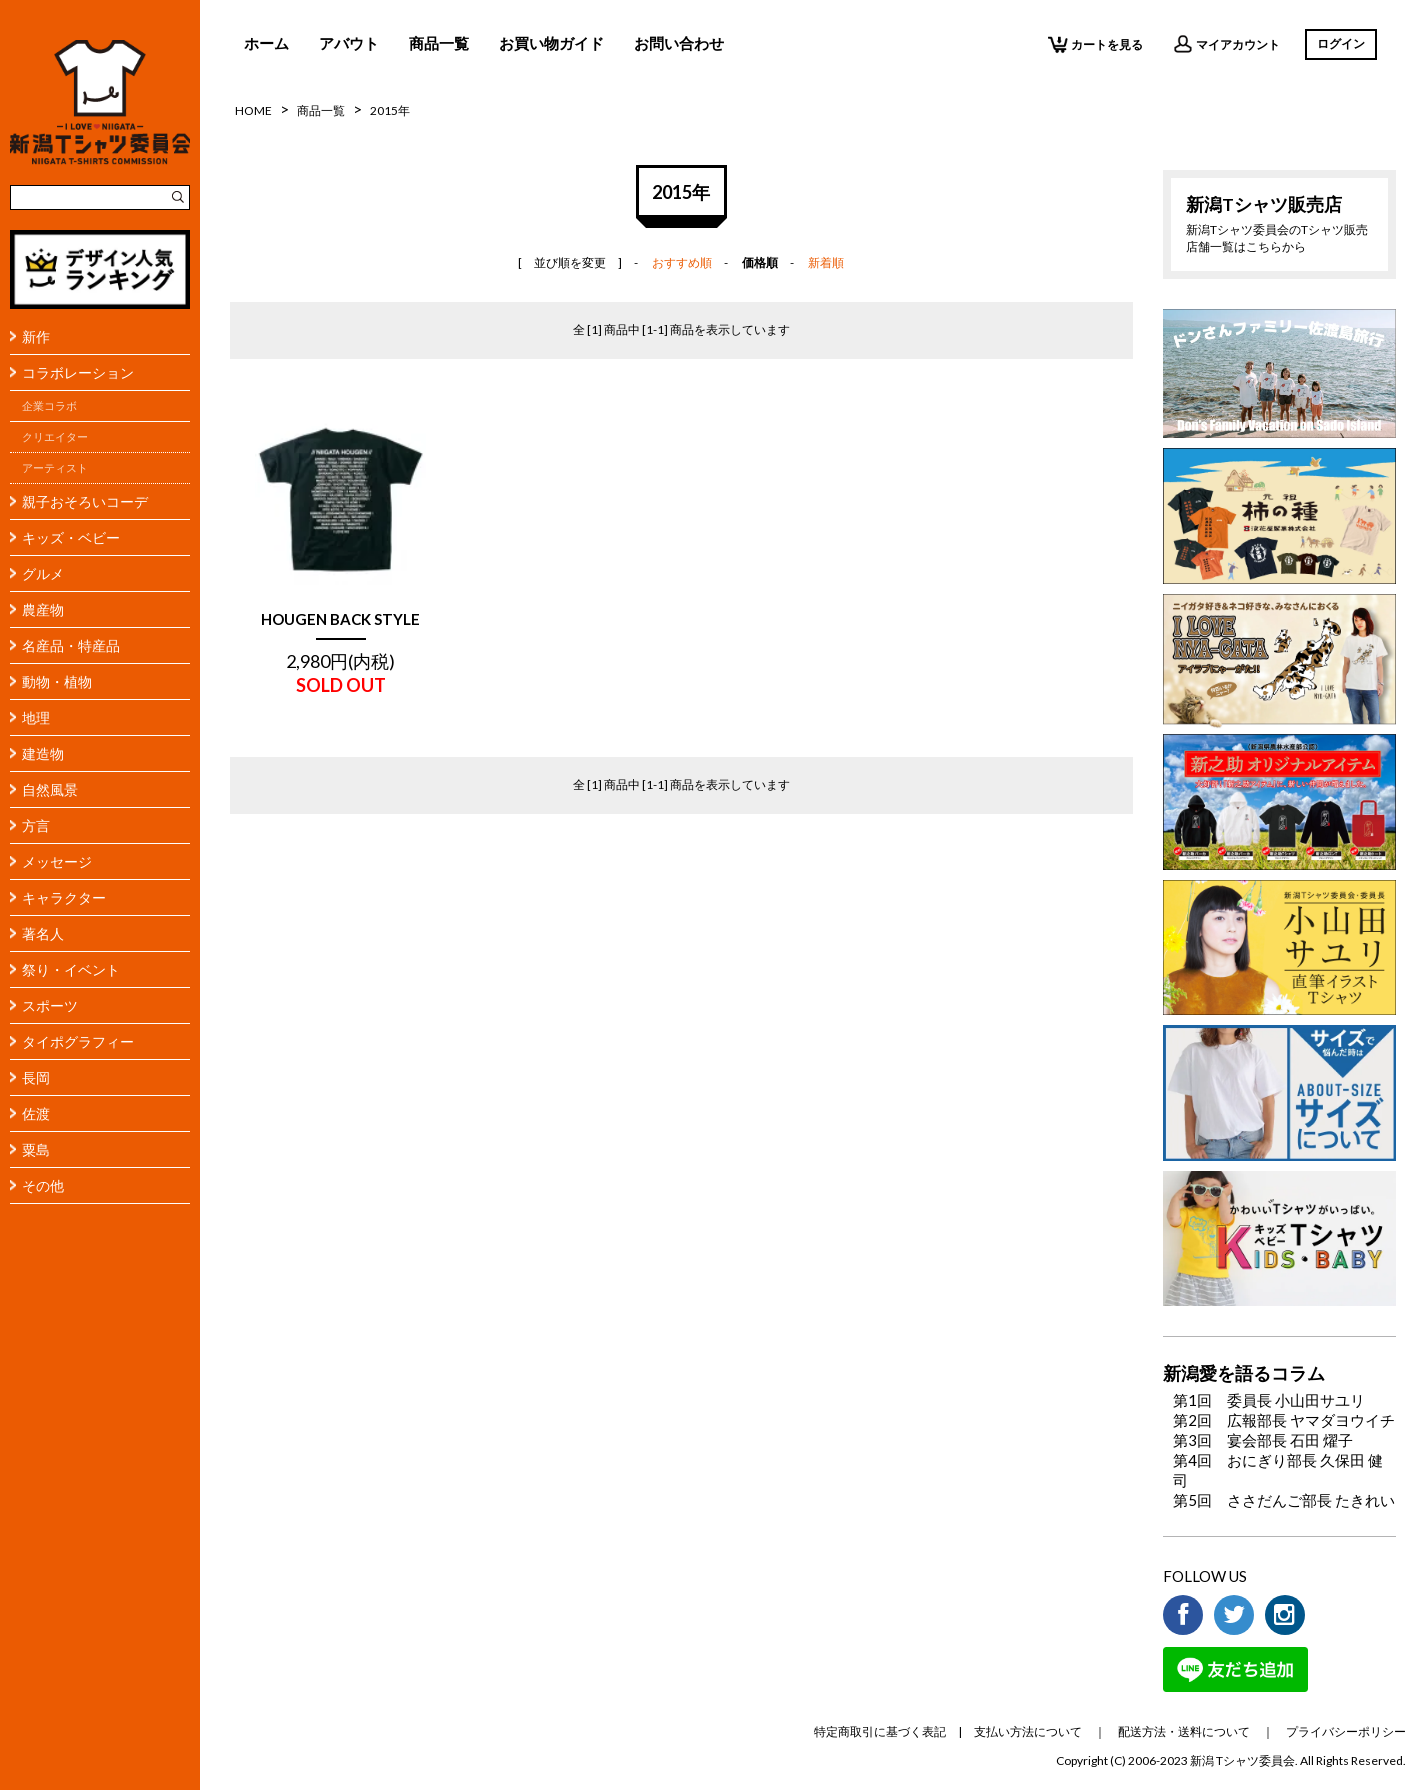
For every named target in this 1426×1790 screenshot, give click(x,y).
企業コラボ (49, 406)
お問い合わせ (679, 43)
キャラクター (64, 897)
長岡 (36, 1077)
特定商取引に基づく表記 (880, 1731)
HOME (253, 110)
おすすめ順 (682, 262)
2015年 (390, 110)
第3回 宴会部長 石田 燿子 (1263, 1440)
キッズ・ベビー (71, 537)
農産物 (43, 609)
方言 (36, 825)
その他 (43, 1185)
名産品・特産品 (71, 645)
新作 (36, 336)
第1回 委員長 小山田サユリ (1269, 1400)
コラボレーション (78, 372)
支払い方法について (1028, 1731)
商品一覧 (439, 43)
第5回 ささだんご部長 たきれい (1284, 1500)
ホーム (266, 43)
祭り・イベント (71, 969)
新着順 (826, 262)
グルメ (43, 573)
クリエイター (55, 437)
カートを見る (1095, 44)
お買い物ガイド (551, 43)
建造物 (43, 753)
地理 (36, 717)
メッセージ (57, 861)
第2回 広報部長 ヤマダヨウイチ (1284, 1420)
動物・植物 (57, 681)
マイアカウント (1226, 44)
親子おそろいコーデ (85, 501)
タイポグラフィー (78, 1041)
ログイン (1341, 43)
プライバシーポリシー (1346, 1731)
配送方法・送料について (1184, 1731)
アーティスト (55, 468)
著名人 (43, 933)
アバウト (349, 43)
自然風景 (50, 789)
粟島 (36, 1149)
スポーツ (50, 1005)
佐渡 (36, 1113)
